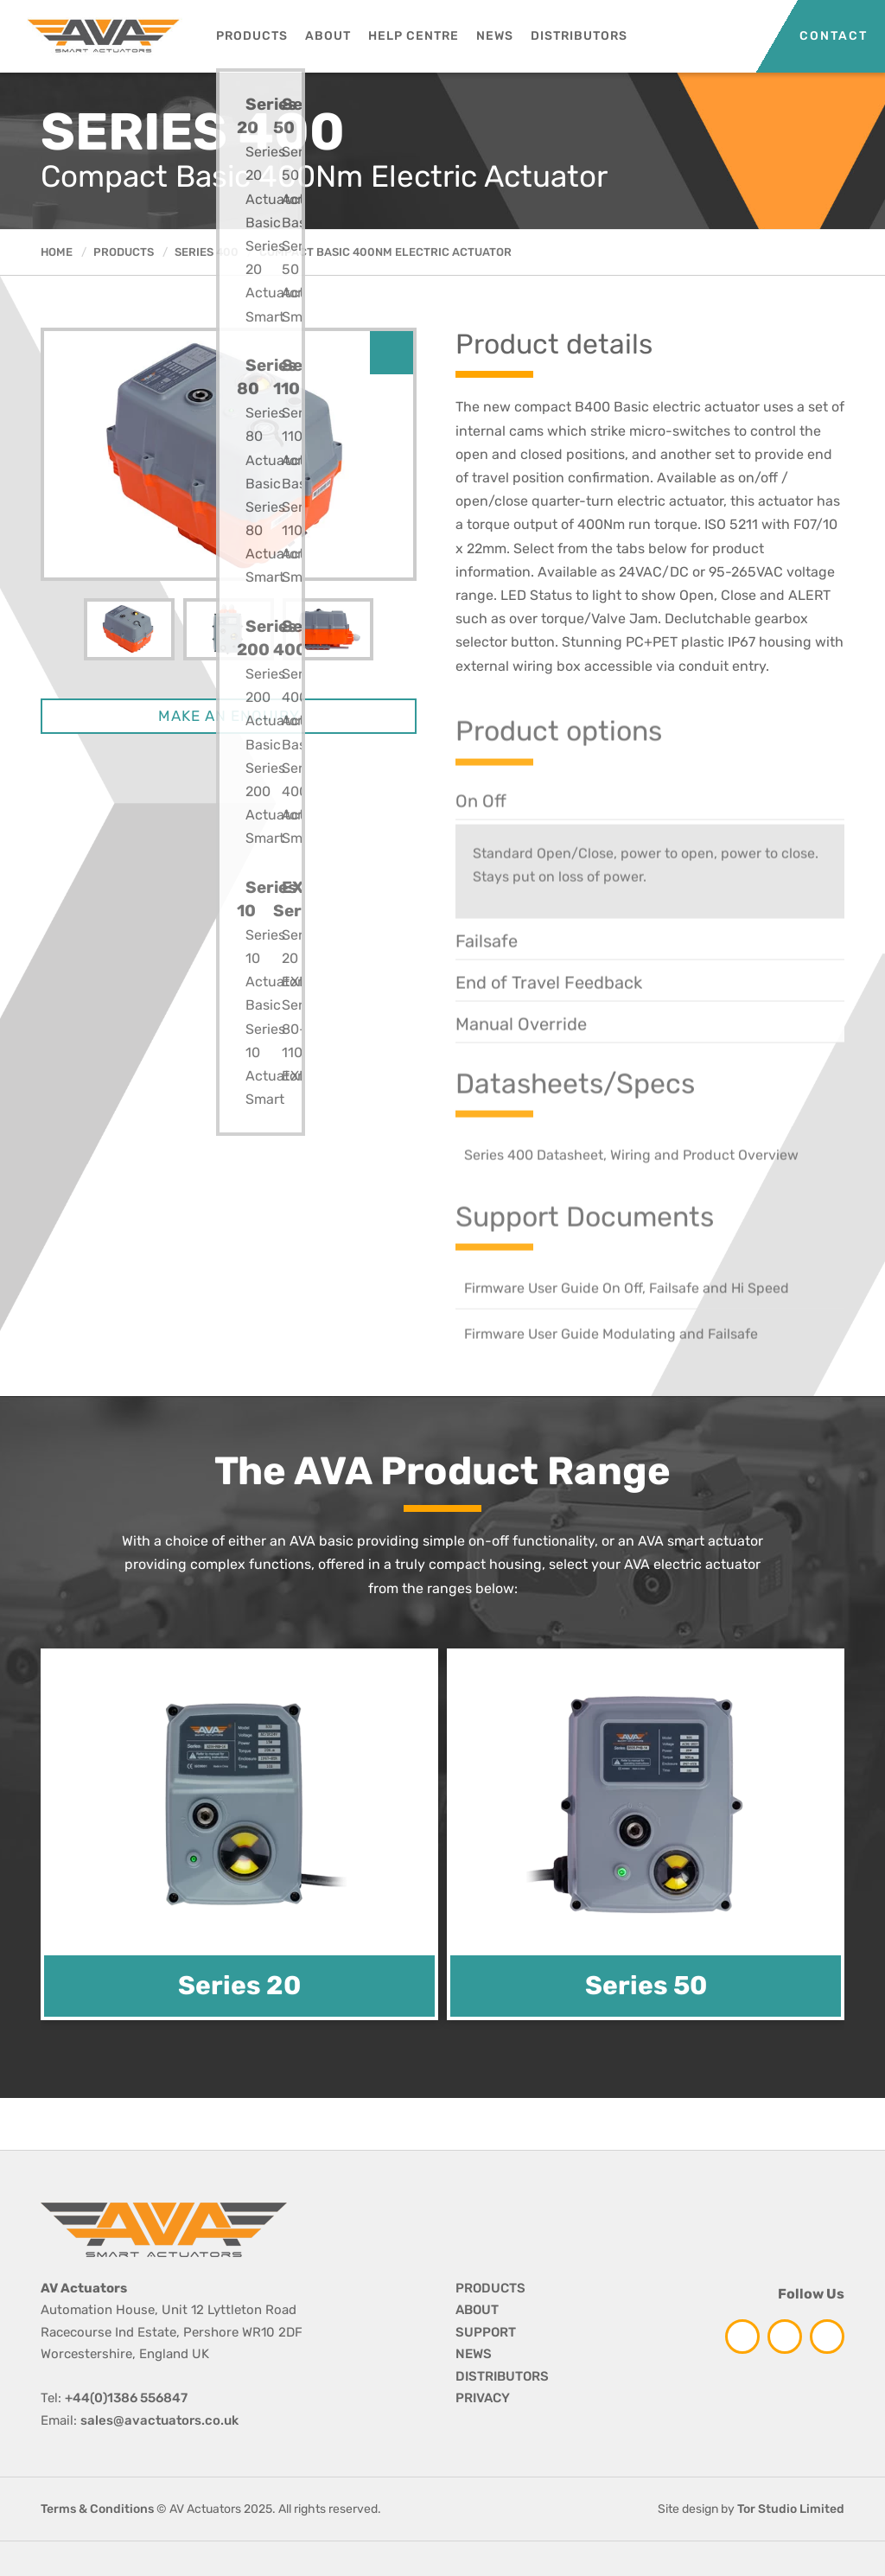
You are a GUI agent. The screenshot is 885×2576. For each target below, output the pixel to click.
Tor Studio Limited (790, 2509)
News (494, 36)
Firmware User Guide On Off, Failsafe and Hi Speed (626, 1325)
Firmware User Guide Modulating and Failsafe (611, 1371)
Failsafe (486, 978)
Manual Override (521, 1061)
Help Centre (413, 36)
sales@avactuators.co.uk (159, 2420)
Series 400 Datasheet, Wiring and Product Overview (631, 1192)
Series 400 (207, 251)
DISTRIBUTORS (502, 2376)
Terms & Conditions (97, 2509)
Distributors (579, 36)
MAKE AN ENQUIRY (229, 716)
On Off (480, 837)
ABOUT (477, 2310)
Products (252, 36)
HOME (57, 251)
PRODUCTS (490, 2288)
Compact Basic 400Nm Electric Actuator (385, 251)
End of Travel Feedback (548, 1020)
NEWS (473, 2354)
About (328, 36)
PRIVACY (482, 2398)
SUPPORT (485, 2332)
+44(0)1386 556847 (126, 2398)
